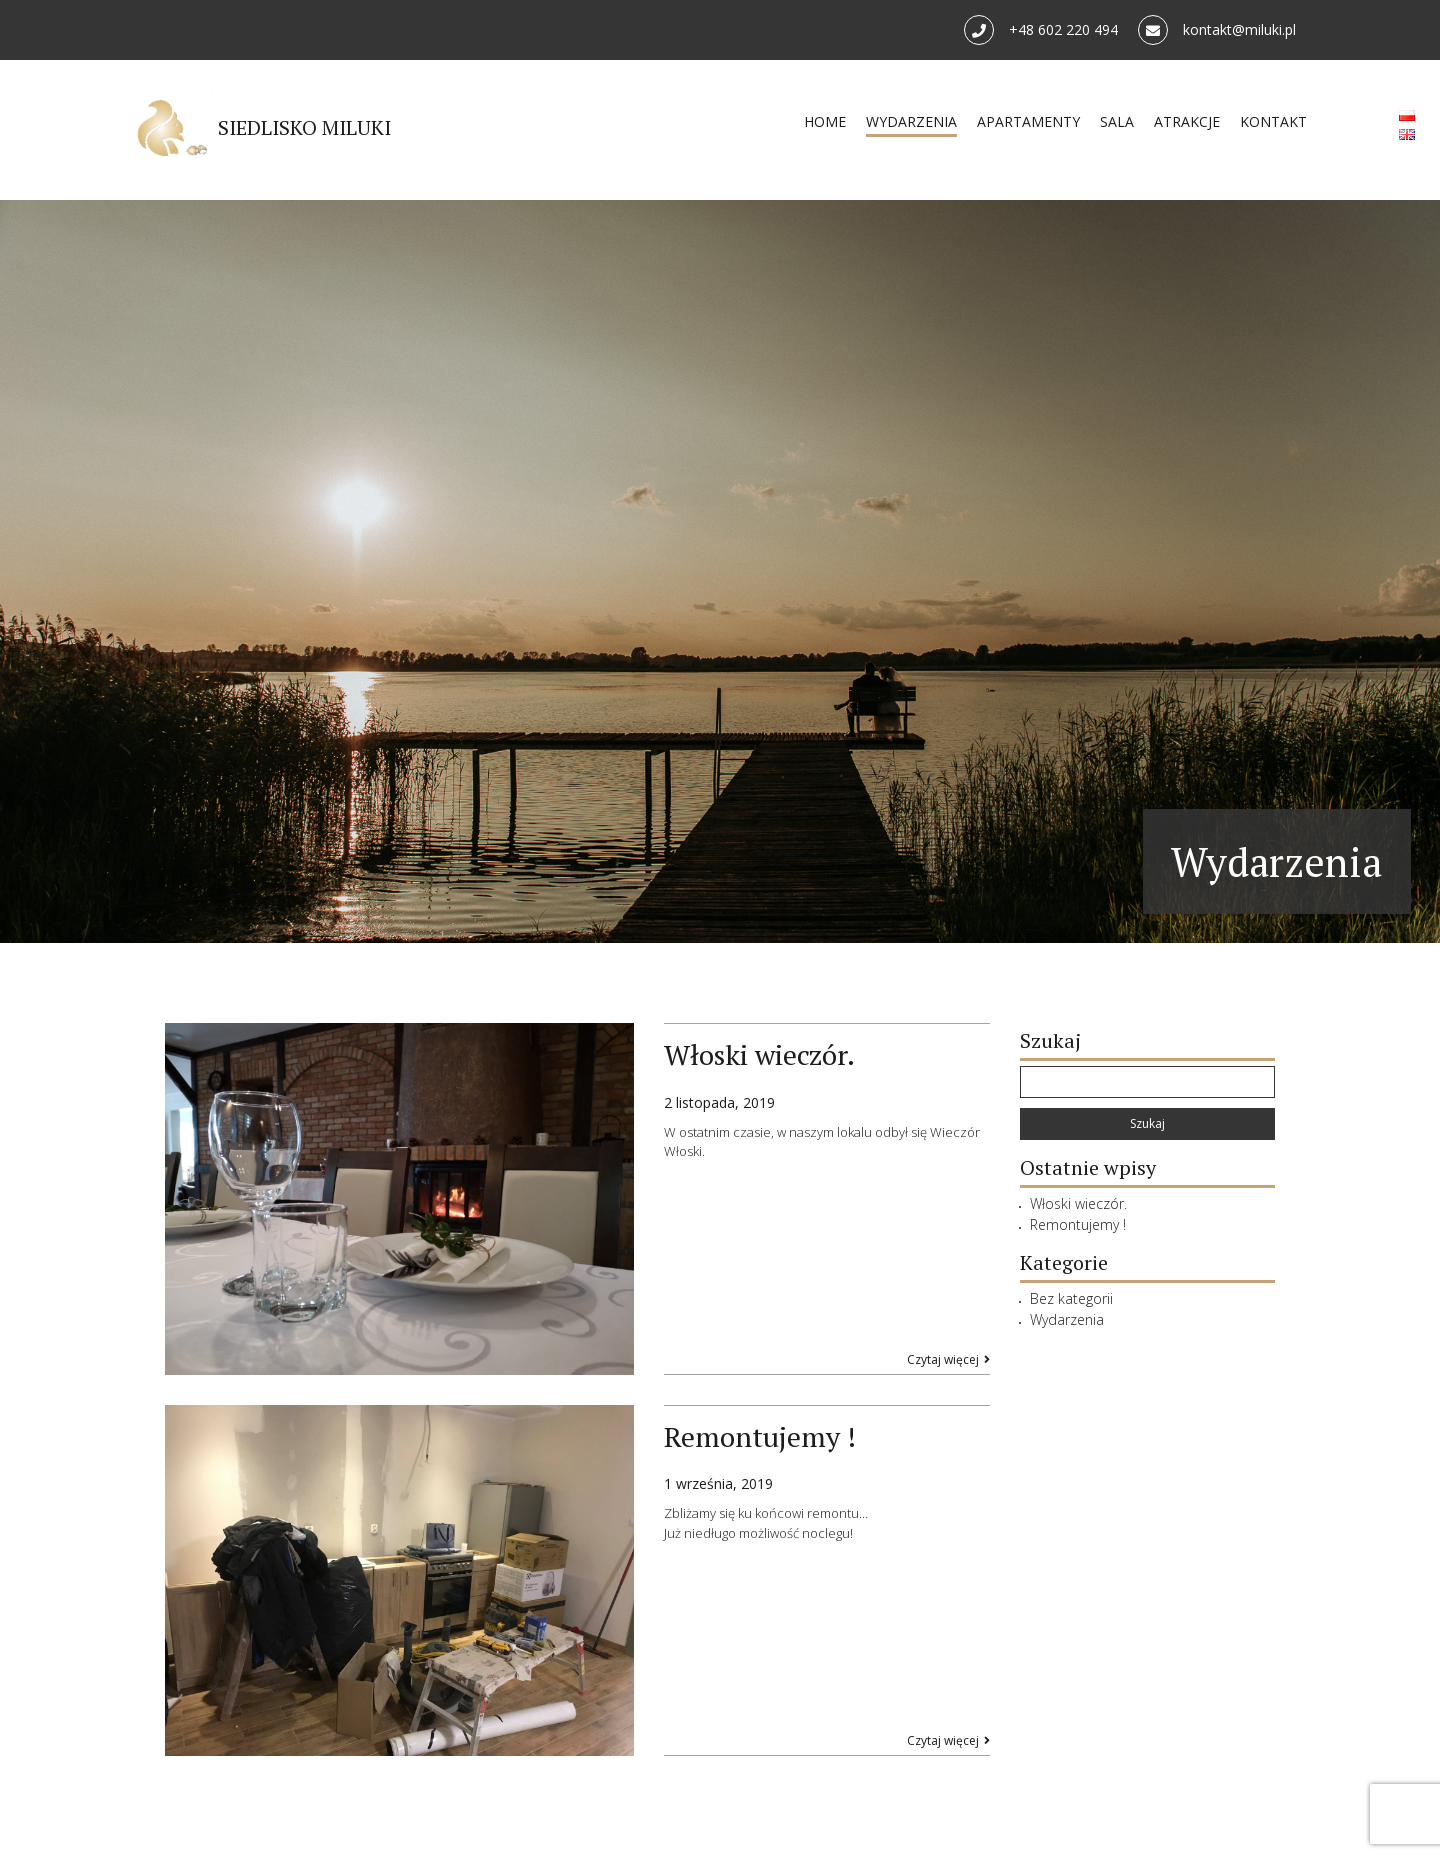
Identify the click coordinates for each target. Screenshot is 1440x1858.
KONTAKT (1262, 123)
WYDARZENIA (900, 123)
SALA (1106, 123)
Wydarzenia (1067, 1319)
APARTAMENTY (1017, 123)
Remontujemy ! (1078, 1224)
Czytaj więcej (948, 1359)
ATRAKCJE (1176, 123)
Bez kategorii (1071, 1298)
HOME (814, 123)
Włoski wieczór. (1078, 1203)
